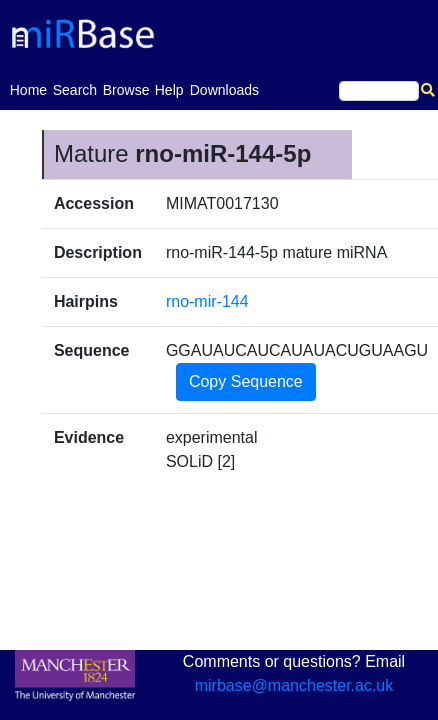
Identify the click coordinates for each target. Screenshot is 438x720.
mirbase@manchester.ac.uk (294, 685)
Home (28, 88)
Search (75, 90)
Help (169, 90)
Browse (126, 90)
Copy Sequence (246, 381)
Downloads (224, 90)
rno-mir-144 (207, 301)
